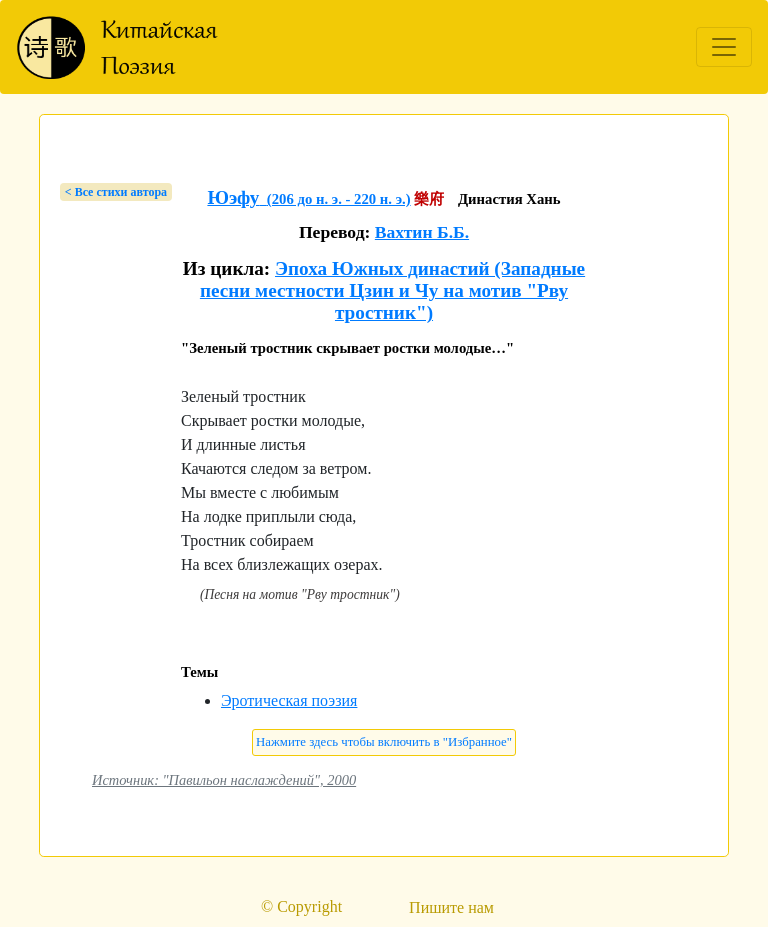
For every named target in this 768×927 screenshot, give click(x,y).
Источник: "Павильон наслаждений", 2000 (224, 780)
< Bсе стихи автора (116, 192)
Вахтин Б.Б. (422, 232)
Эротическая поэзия (289, 700)
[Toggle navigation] (724, 47)
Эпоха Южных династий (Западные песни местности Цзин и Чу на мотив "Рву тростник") (392, 290)
